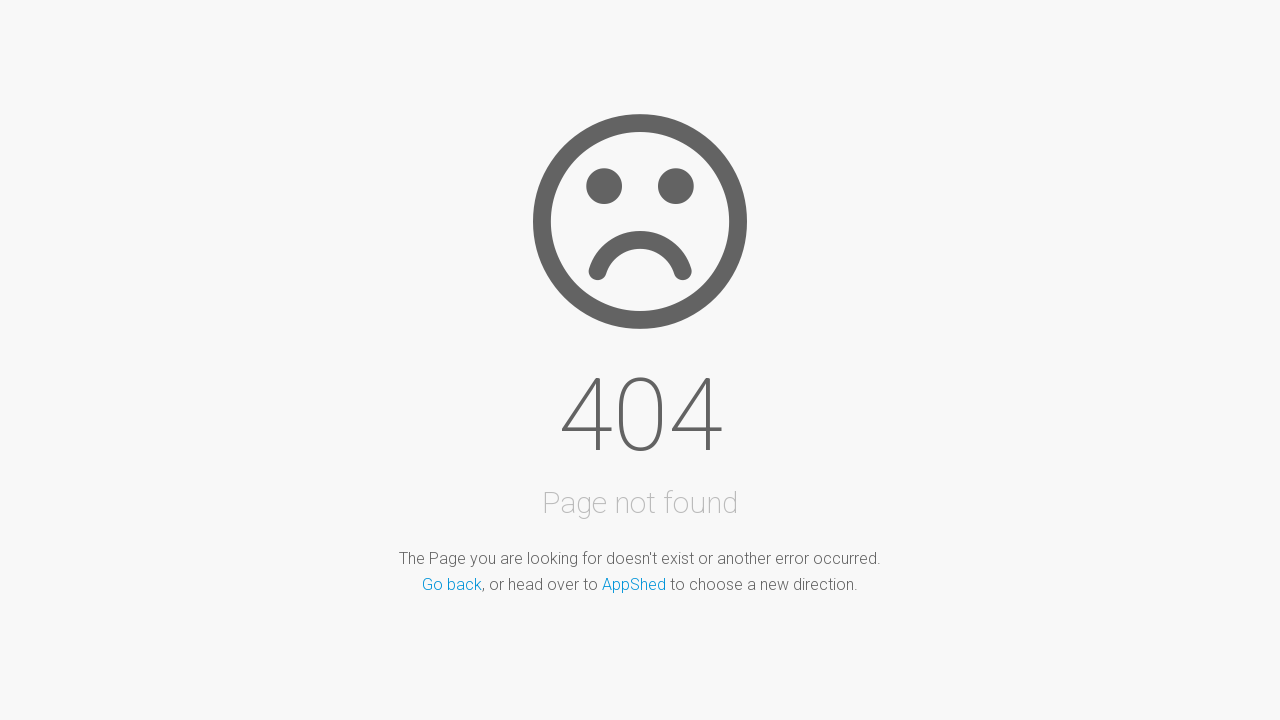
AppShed (634, 584)
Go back (452, 584)
